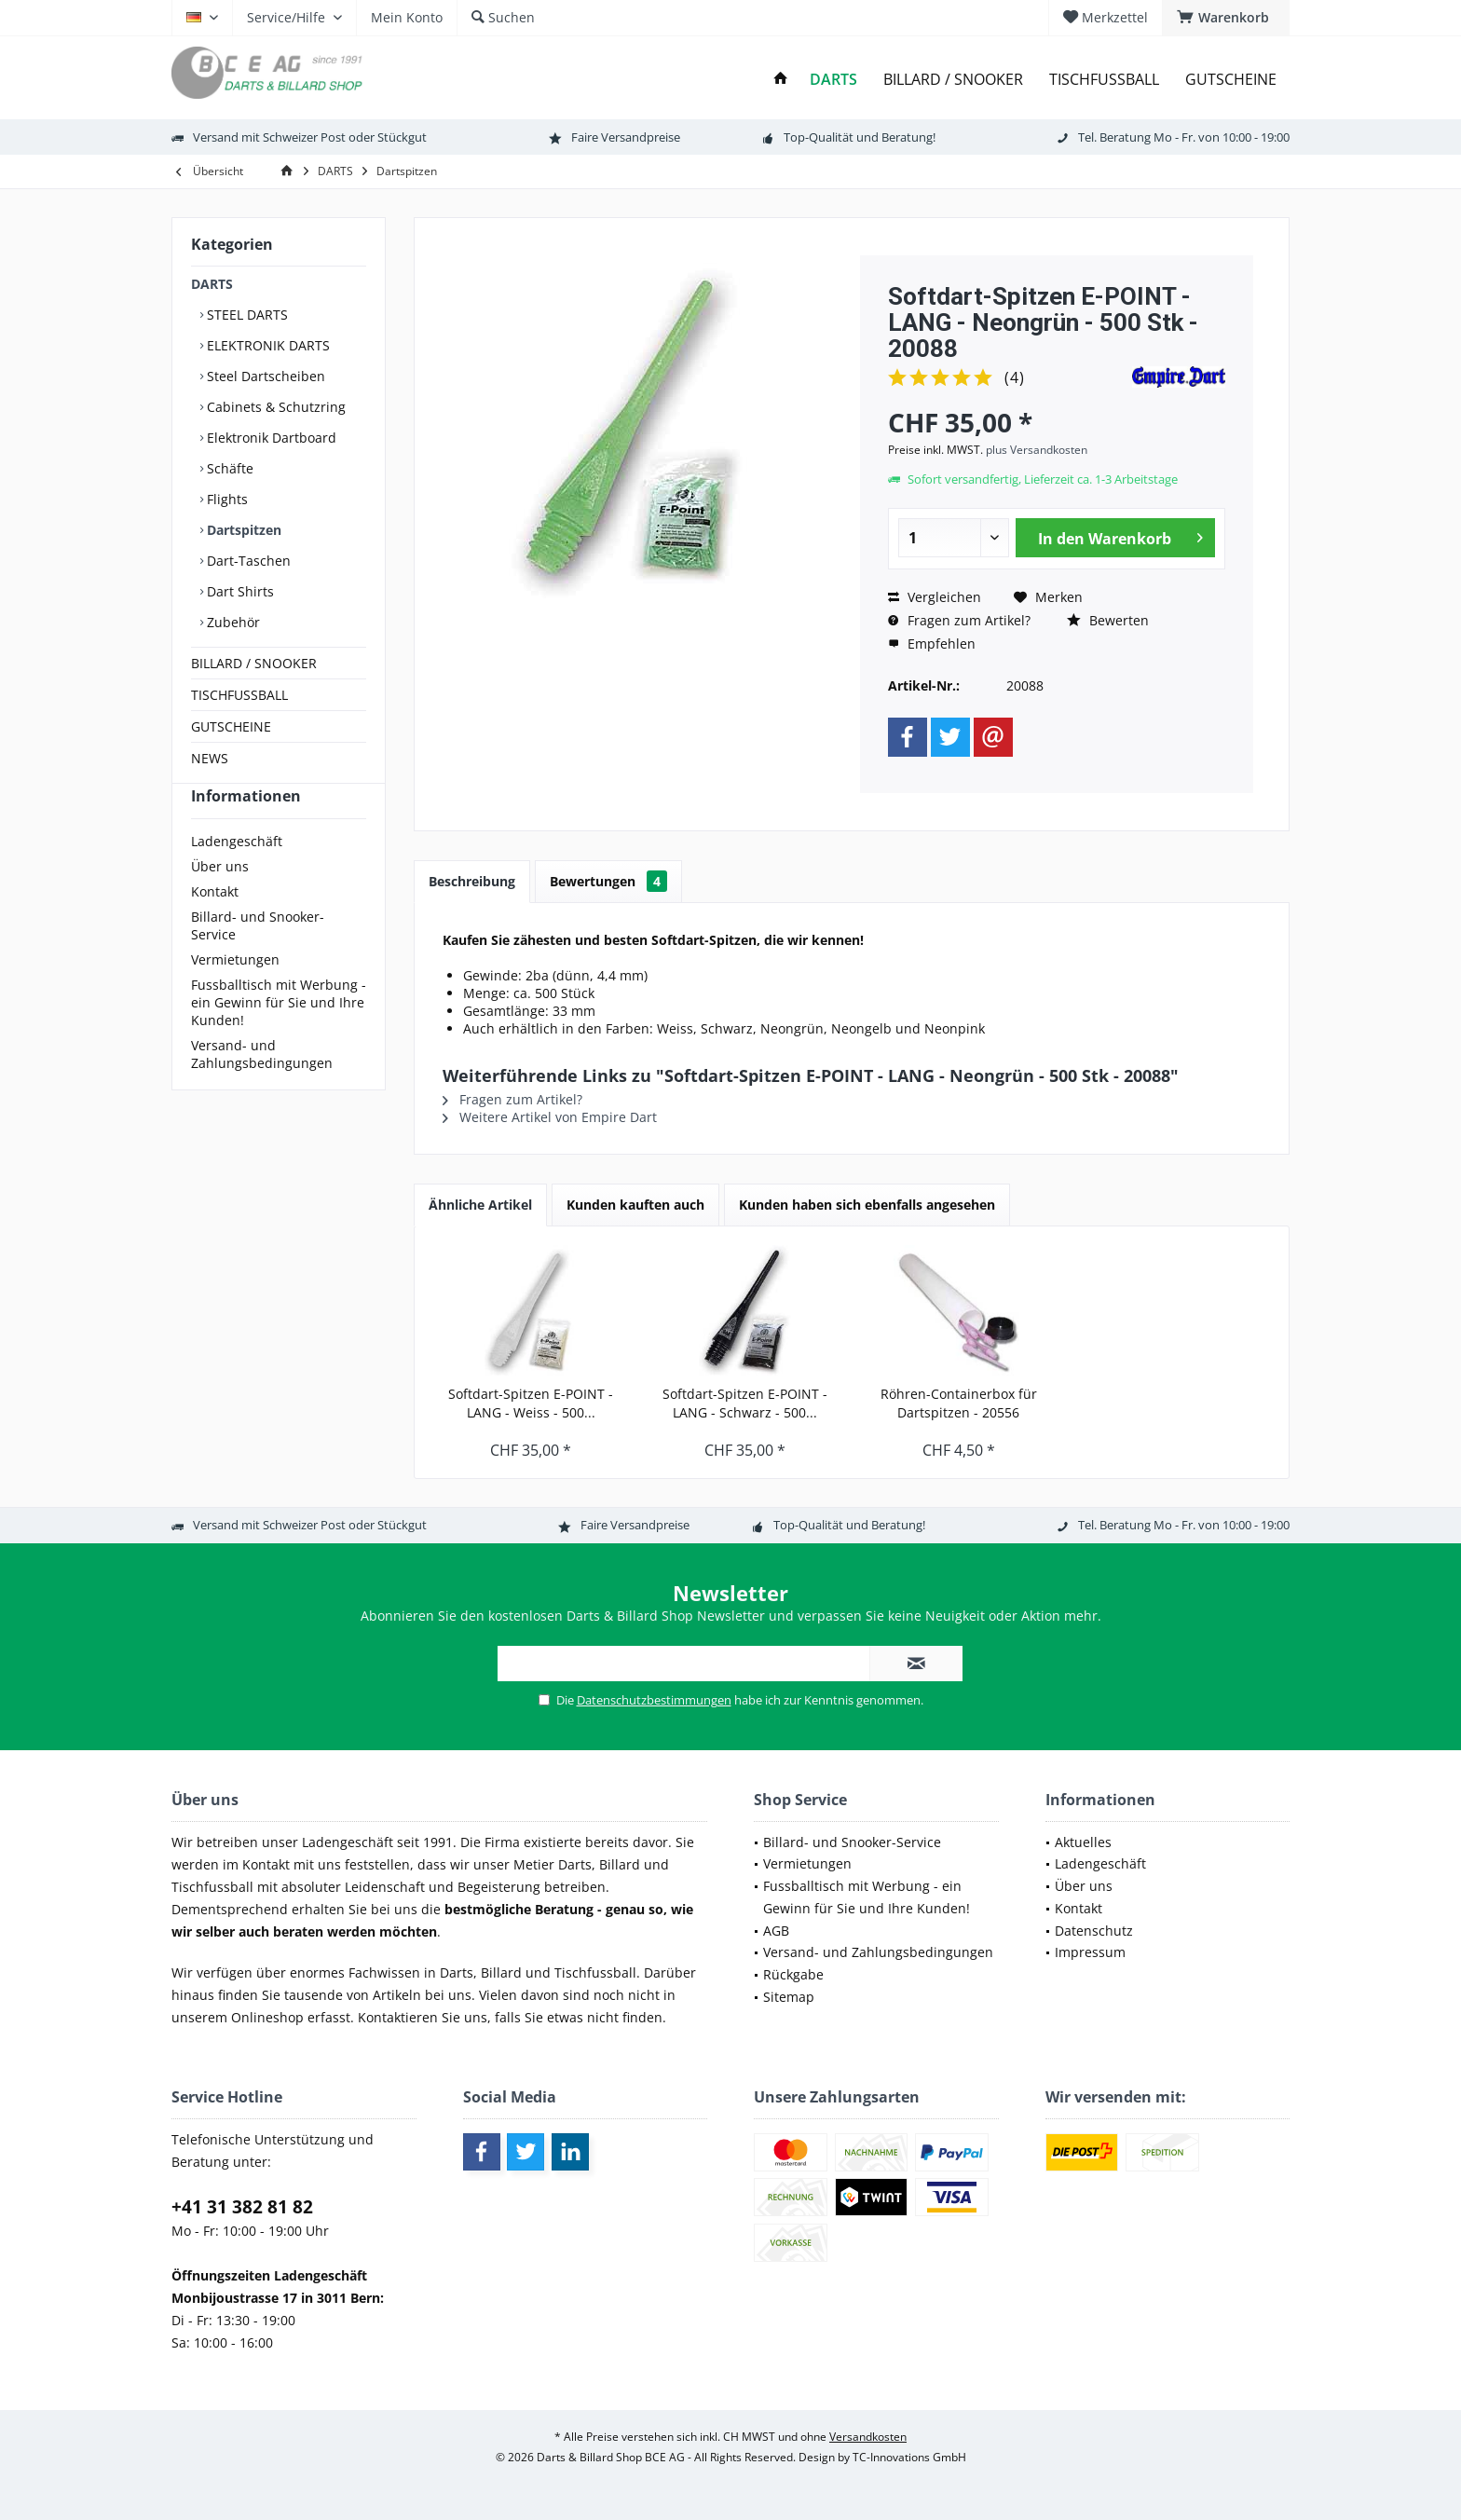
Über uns (220, 900)
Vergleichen (934, 597)
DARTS (212, 284)
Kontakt (215, 925)
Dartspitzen (242, 530)
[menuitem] (1226, 17)
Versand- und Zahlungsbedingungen (262, 1087)
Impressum (1090, 1952)
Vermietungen (235, 993)
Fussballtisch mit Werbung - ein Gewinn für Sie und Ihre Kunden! (278, 1035)
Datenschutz (1094, 1930)
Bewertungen (608, 881)
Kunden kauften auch (635, 1204)
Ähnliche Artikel (480, 1204)
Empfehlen (932, 643)
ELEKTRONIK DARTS (266, 345)
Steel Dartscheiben (264, 376)
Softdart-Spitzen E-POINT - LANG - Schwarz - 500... (744, 1403)
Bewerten (1108, 620)
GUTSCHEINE (231, 726)
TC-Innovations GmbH (909, 2457)
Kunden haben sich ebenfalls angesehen (867, 1204)
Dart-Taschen (247, 560)
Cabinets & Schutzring (274, 407)
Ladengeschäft (236, 874)
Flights (225, 499)
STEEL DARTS (245, 314)
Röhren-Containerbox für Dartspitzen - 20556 (959, 1403)
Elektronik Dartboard (269, 437)
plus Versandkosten (1036, 450)
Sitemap (788, 1997)
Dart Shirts (238, 591)
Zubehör (231, 622)
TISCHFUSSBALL (239, 695)
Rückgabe (793, 1974)
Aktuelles (1083, 1842)
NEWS (209, 758)
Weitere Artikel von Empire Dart (550, 1117)
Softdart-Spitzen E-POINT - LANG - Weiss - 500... (530, 1403)
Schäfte (228, 468)
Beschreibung (472, 881)
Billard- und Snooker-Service (257, 959)
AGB (776, 1930)
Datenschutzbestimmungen (654, 1699)
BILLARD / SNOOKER (254, 663)
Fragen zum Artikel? (959, 620)
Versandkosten (868, 2437)
